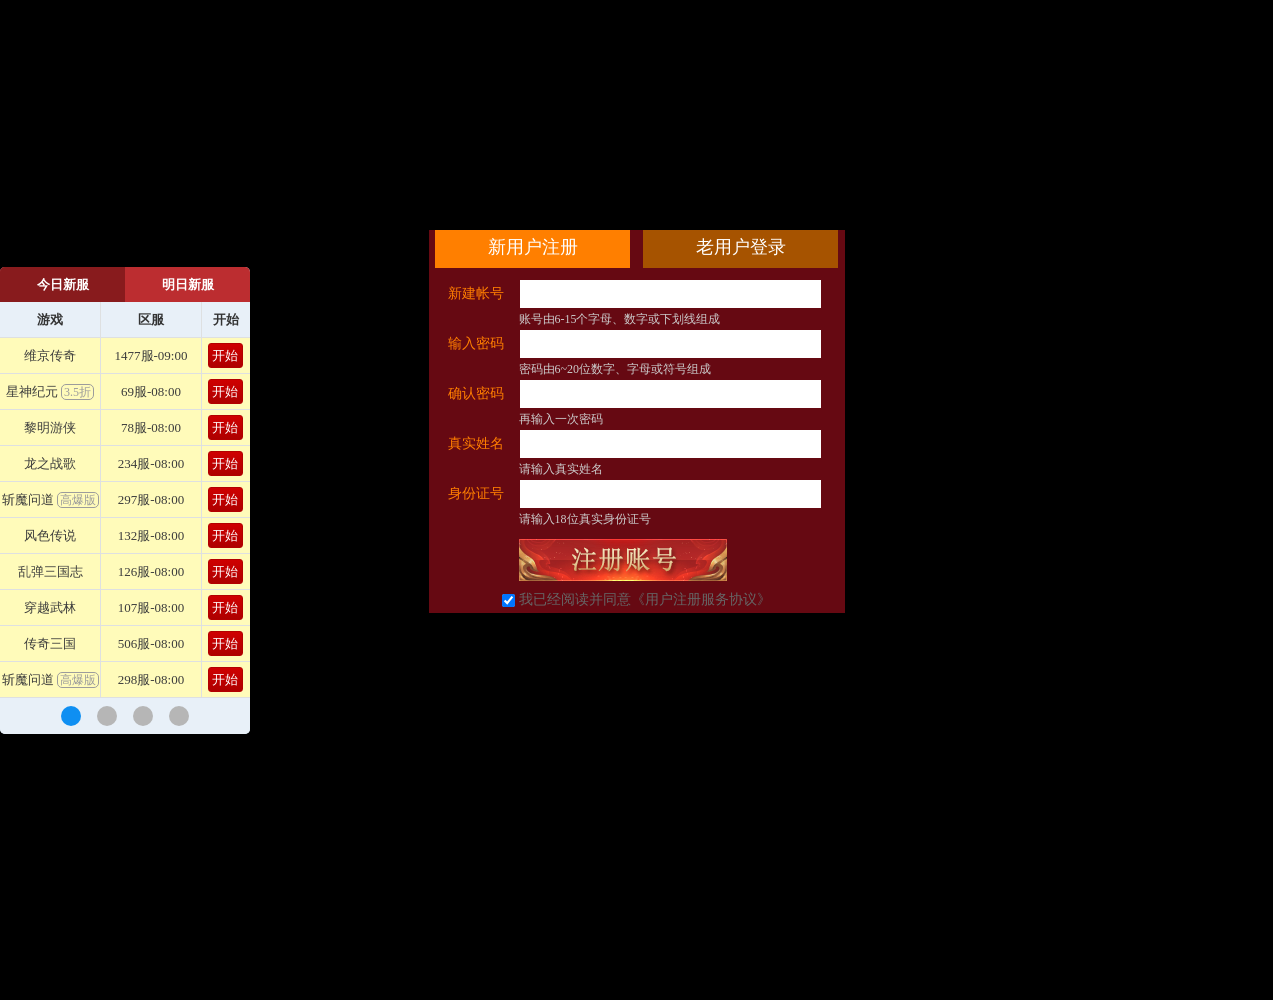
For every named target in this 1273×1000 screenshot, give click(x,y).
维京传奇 (50, 355)
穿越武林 (50, 607)
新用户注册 (533, 247)
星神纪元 (50, 391)
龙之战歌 (50, 463)
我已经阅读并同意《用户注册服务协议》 (645, 599)
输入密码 (476, 343)
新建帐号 (476, 293)
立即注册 (623, 560)
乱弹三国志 (50, 571)
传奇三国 (50, 643)
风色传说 (50, 535)
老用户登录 (741, 247)
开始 (225, 355)
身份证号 (476, 493)
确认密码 (476, 393)
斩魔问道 (50, 499)
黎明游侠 (50, 427)
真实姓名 (476, 443)
